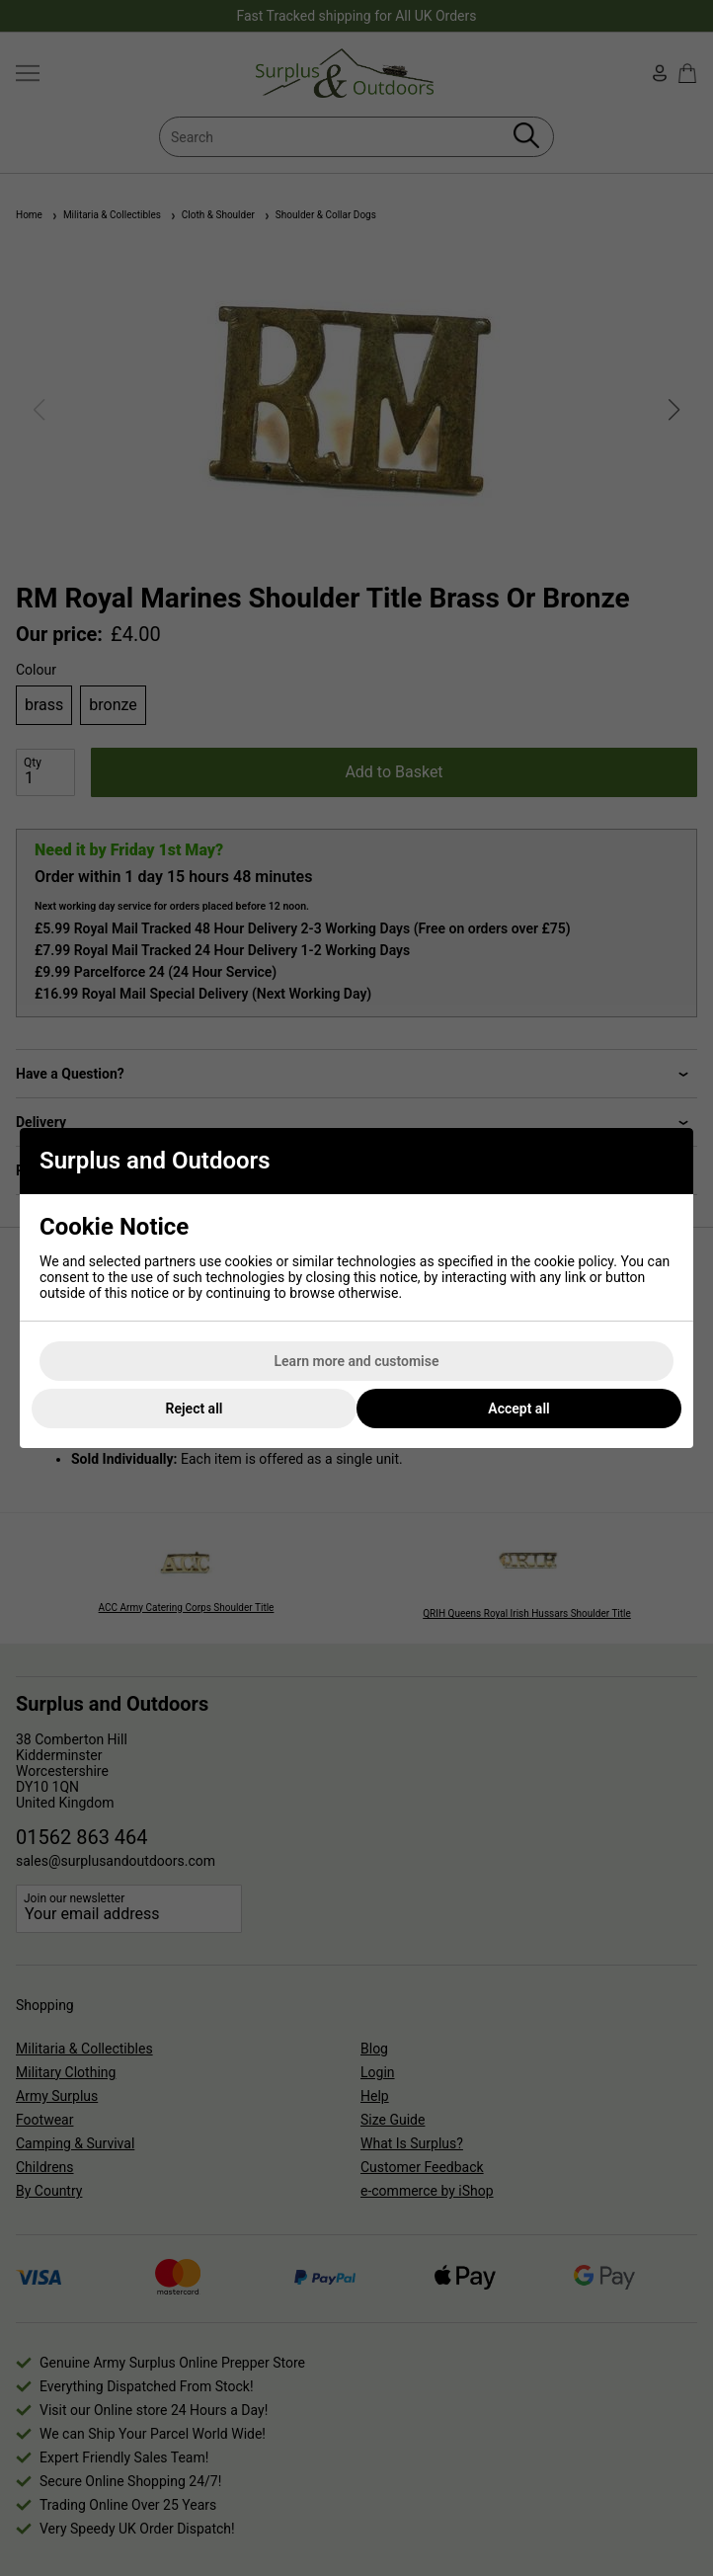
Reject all (194, 1408)
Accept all (518, 1408)
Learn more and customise (357, 1361)
